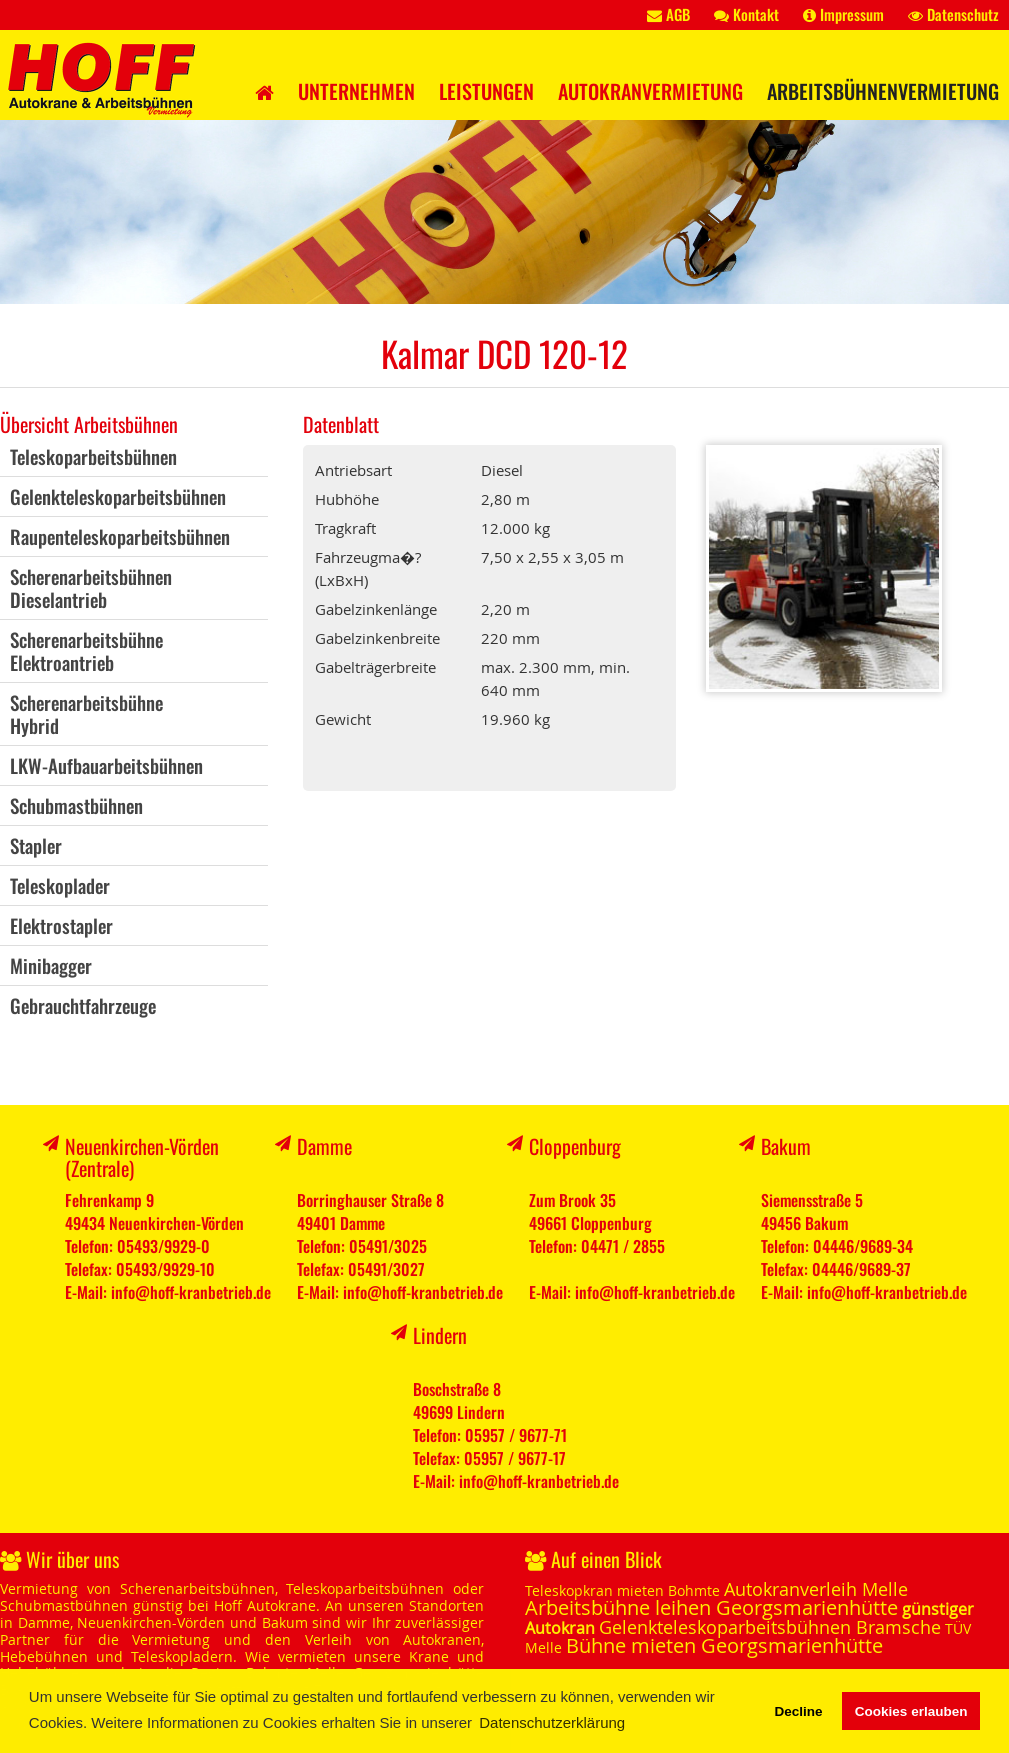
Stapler (36, 845)
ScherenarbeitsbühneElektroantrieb (86, 650)
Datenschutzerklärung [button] (552, 1722)
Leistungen (486, 91)
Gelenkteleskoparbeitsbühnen (118, 496)
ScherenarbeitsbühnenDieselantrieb (91, 587)
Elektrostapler (61, 925)
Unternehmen (356, 91)
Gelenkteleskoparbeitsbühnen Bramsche (770, 1627)
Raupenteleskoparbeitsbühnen (120, 536)
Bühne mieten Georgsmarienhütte (724, 1645)
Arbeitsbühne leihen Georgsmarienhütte (711, 1607)
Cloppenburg (575, 1146)
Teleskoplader (60, 885)
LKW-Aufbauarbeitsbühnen (106, 765)
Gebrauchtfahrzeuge (83, 1005)
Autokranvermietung (650, 91)
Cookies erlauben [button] (911, 1711)
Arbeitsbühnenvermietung (883, 91)
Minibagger (51, 965)
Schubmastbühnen (76, 805)
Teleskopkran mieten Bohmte (622, 1590)
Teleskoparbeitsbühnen (93, 456)
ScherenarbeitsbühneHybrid (86, 713)
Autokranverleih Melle (816, 1589)
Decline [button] (798, 1711)
